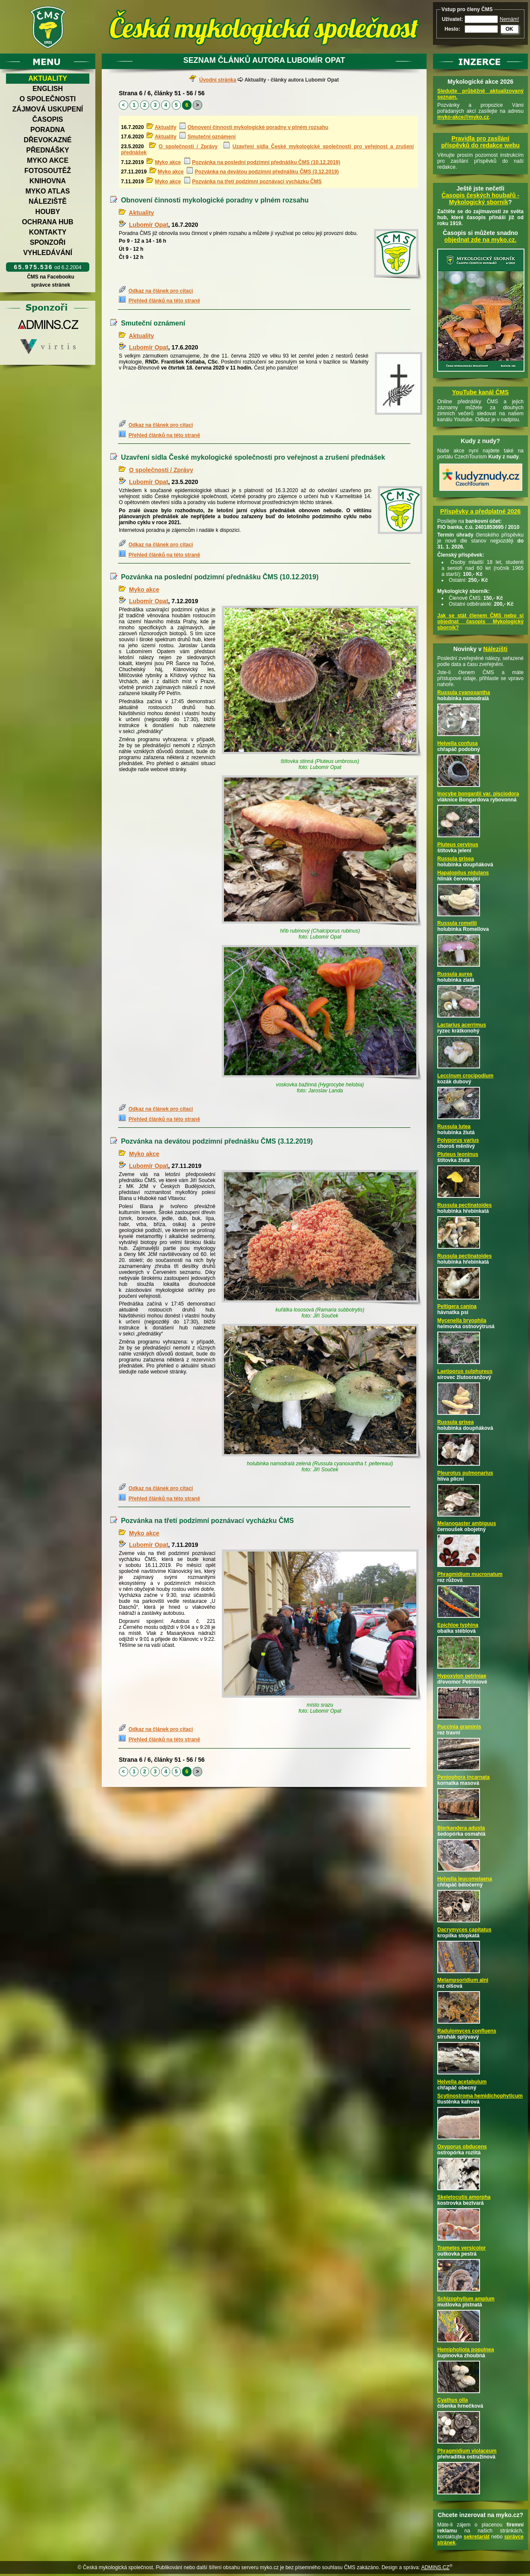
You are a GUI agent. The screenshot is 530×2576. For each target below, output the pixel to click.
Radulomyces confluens (466, 2031)
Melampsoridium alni (462, 1980)
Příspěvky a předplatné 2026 (480, 511)
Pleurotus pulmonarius (465, 1473)
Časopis (47, 119)
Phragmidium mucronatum (470, 1574)
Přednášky (47, 150)
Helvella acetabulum (461, 2082)
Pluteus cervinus (457, 845)
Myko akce (47, 160)
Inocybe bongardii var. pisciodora (478, 794)
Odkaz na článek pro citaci (161, 291)
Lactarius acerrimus (461, 1025)
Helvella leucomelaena (464, 1879)
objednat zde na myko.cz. (481, 239)
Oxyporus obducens (462, 2147)
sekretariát (477, 2537)
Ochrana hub (47, 222)
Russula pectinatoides (464, 1205)
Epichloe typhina (457, 1625)
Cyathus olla (452, 2400)
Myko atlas (48, 191)
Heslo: (452, 29)
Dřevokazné (47, 140)
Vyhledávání (47, 252)
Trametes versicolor (461, 2248)
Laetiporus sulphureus (464, 1371)
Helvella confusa (457, 743)
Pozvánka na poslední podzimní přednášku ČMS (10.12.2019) (266, 162)
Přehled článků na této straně (164, 301)
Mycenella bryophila (461, 1320)
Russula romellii (457, 923)
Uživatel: (452, 19)
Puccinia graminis (459, 1727)
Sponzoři (48, 242)
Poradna (47, 129)
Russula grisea (455, 859)
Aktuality (47, 78)
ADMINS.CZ (435, 2567)
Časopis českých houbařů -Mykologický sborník (480, 198)
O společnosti (48, 99)
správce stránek (50, 285)
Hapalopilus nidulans (463, 873)
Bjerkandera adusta (461, 1828)
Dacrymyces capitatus (464, 1930)
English (47, 88)
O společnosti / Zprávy (188, 147)
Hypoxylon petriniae (461, 1676)
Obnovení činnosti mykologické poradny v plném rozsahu (258, 127)
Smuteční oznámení (212, 137)
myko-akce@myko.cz (463, 117)
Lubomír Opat (148, 224)
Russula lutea (454, 1127)
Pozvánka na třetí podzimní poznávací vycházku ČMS (256, 182)
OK (509, 29)
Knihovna (47, 181)
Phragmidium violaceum (467, 2451)
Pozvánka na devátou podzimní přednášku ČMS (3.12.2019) (267, 172)
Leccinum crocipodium (465, 1076)
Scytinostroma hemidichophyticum (480, 2096)
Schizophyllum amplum (466, 2299)
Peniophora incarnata (463, 1777)
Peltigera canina (457, 1306)
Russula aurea (454, 974)
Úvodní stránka (217, 80)
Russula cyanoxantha (463, 692)
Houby (47, 211)
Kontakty (48, 232)
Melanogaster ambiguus (466, 1523)
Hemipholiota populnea (465, 2350)
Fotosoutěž (47, 170)
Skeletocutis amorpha (464, 2197)
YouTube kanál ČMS (480, 392)
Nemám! (509, 19)
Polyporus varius (458, 1140)
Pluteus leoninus (457, 1154)
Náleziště (48, 201)
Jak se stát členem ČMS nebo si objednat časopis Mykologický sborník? (480, 622)
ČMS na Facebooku (51, 277)
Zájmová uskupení (47, 109)
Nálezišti (495, 648)
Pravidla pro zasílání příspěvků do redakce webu (480, 142)
